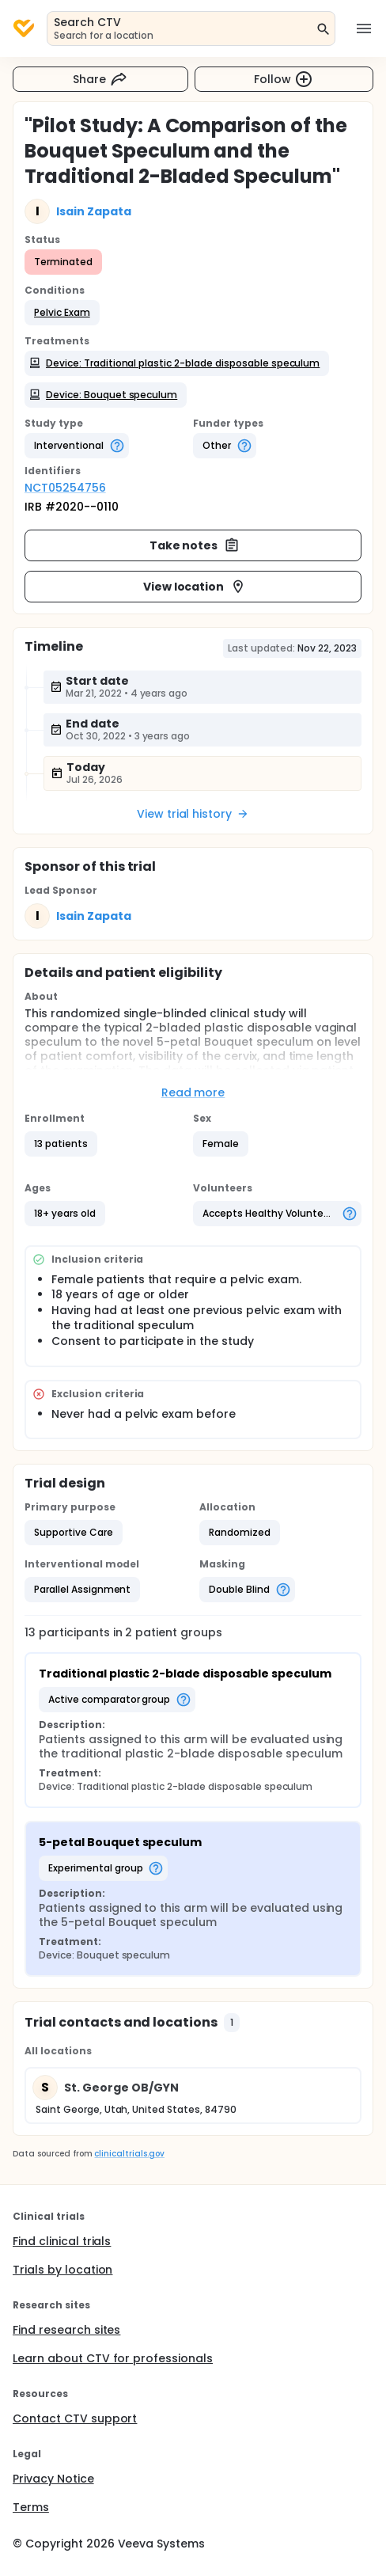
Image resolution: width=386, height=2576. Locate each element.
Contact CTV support (75, 2418)
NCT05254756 (65, 488)
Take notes (194, 545)
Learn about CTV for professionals (113, 2358)
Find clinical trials (62, 2241)
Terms (31, 2507)
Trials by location (62, 2270)
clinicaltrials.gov (129, 2154)
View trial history (193, 814)
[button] (62, 312)
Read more (193, 1092)
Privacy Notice (53, 2479)
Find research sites (66, 2330)
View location (195, 587)
